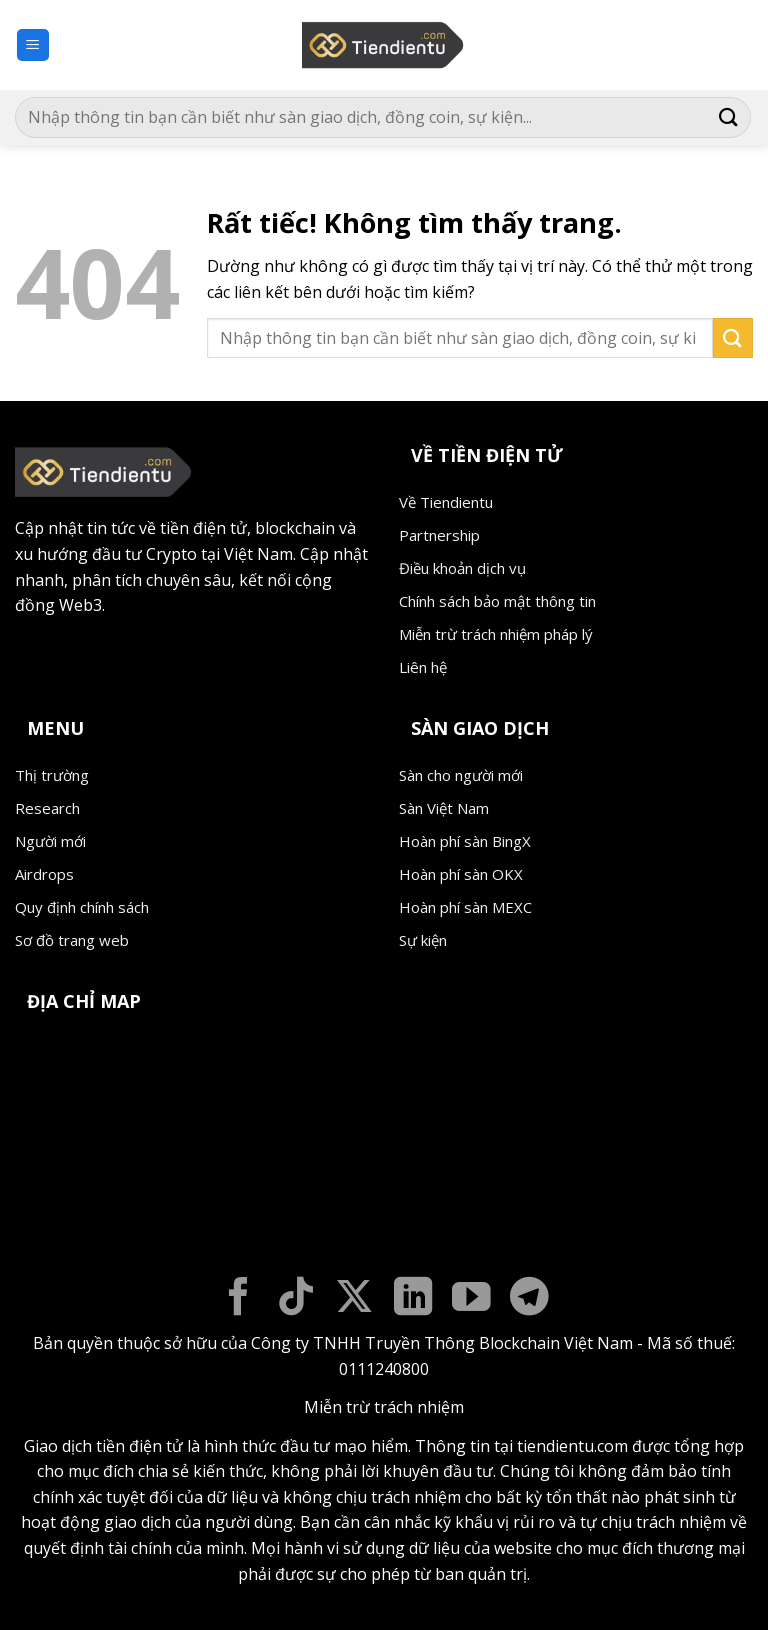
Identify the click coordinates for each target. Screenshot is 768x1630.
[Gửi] (729, 117)
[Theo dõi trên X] (354, 1299)
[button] (33, 45)
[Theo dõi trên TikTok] (296, 1299)
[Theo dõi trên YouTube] (471, 1299)
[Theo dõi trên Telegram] (529, 1299)
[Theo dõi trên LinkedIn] (413, 1299)
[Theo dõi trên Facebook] (238, 1299)
